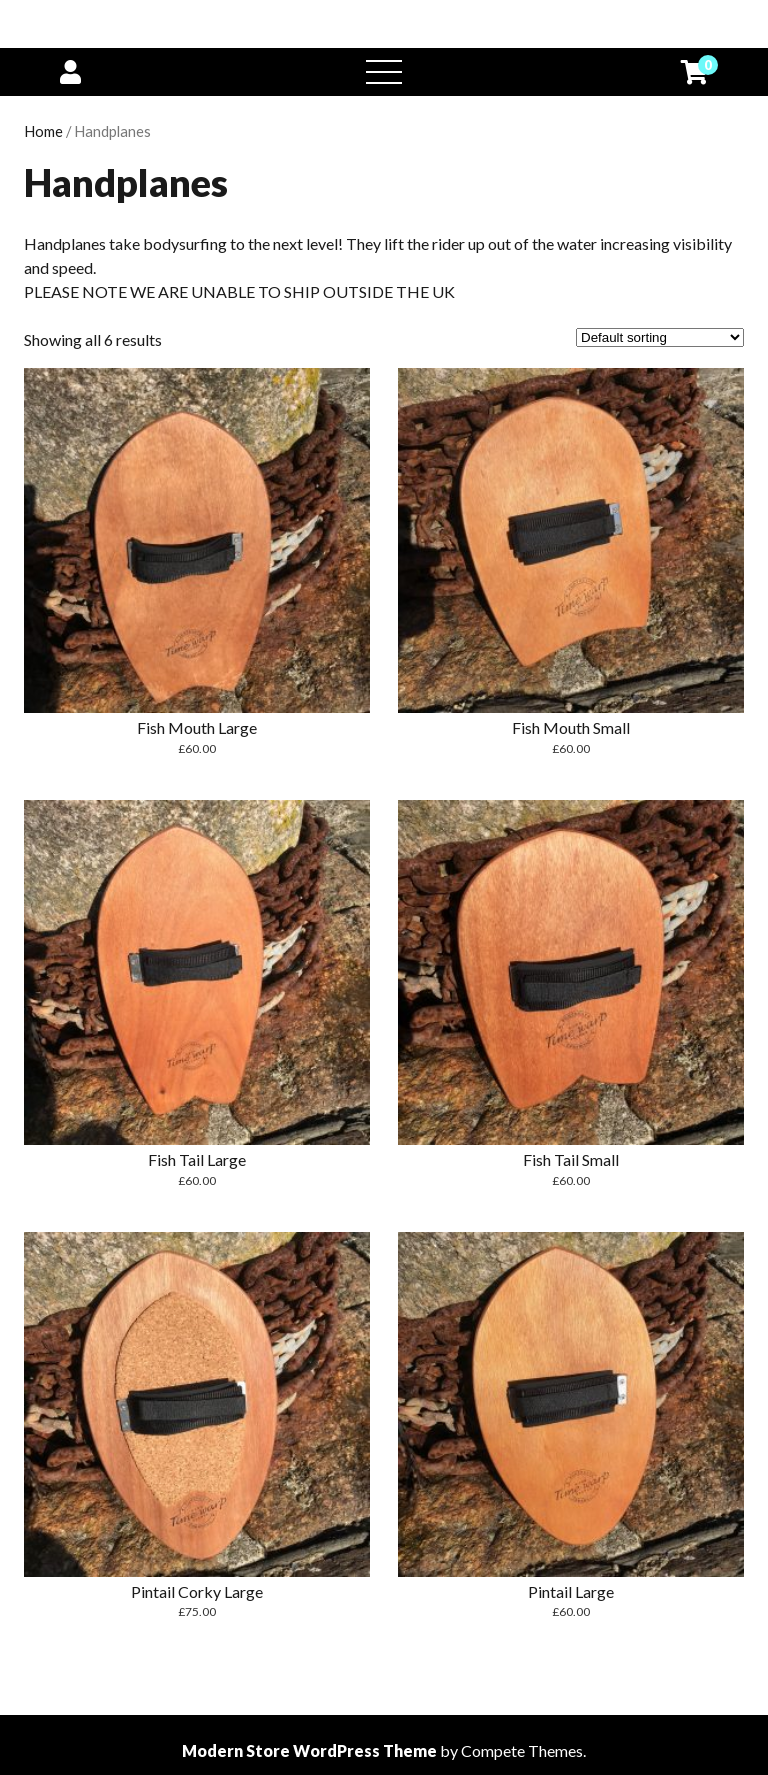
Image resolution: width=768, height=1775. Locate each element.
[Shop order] (660, 337)
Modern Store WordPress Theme (309, 1750)
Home (43, 131)
